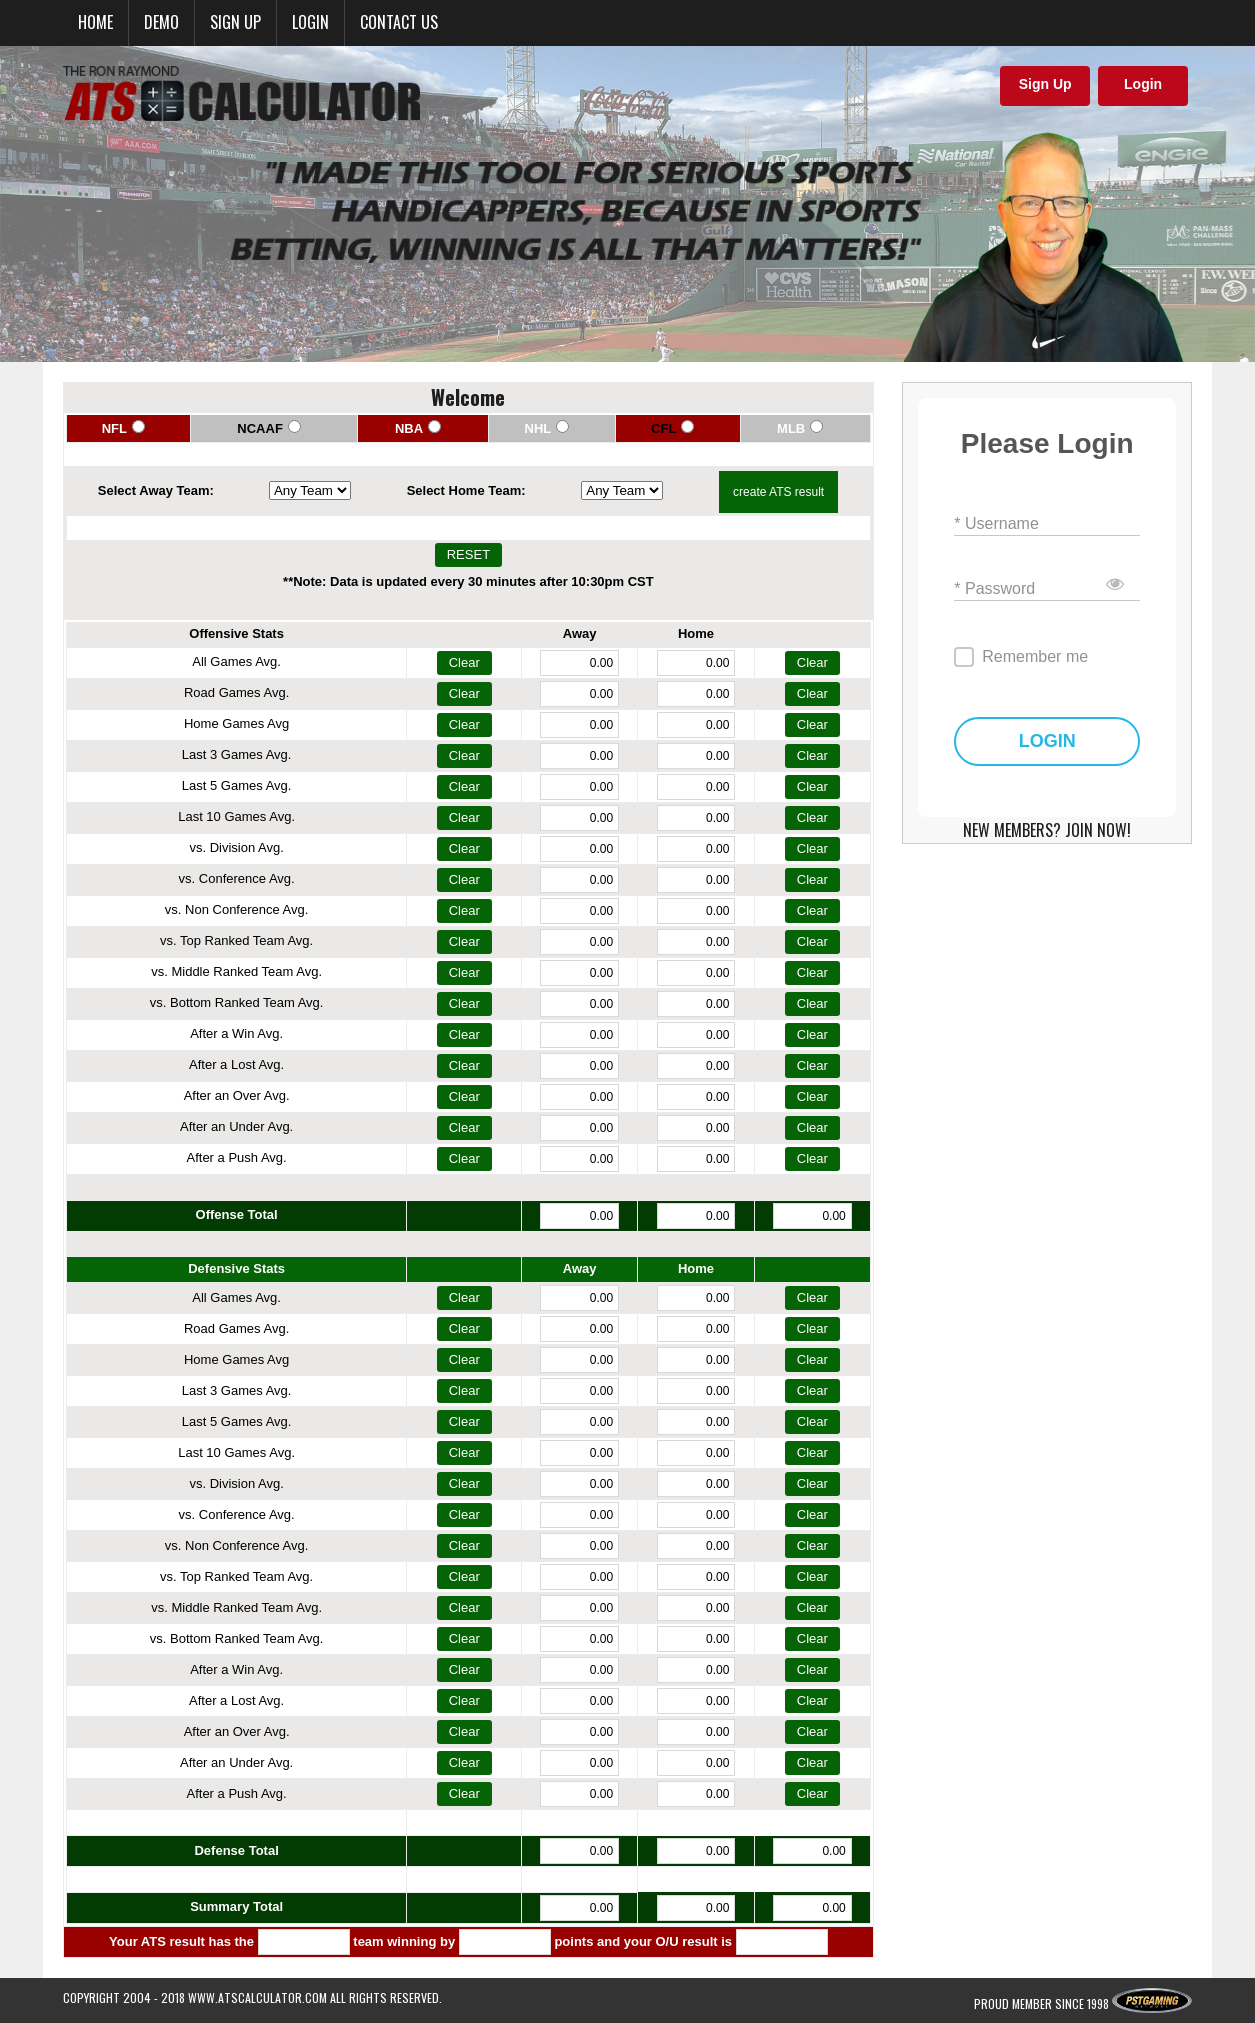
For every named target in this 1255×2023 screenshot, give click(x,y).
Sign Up (1045, 84)
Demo (161, 22)
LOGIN (1047, 741)
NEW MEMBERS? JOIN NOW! (1047, 830)
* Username (996, 522)
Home (95, 22)
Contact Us (399, 22)
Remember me (1035, 656)
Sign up (235, 22)
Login (310, 22)
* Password (994, 587)
